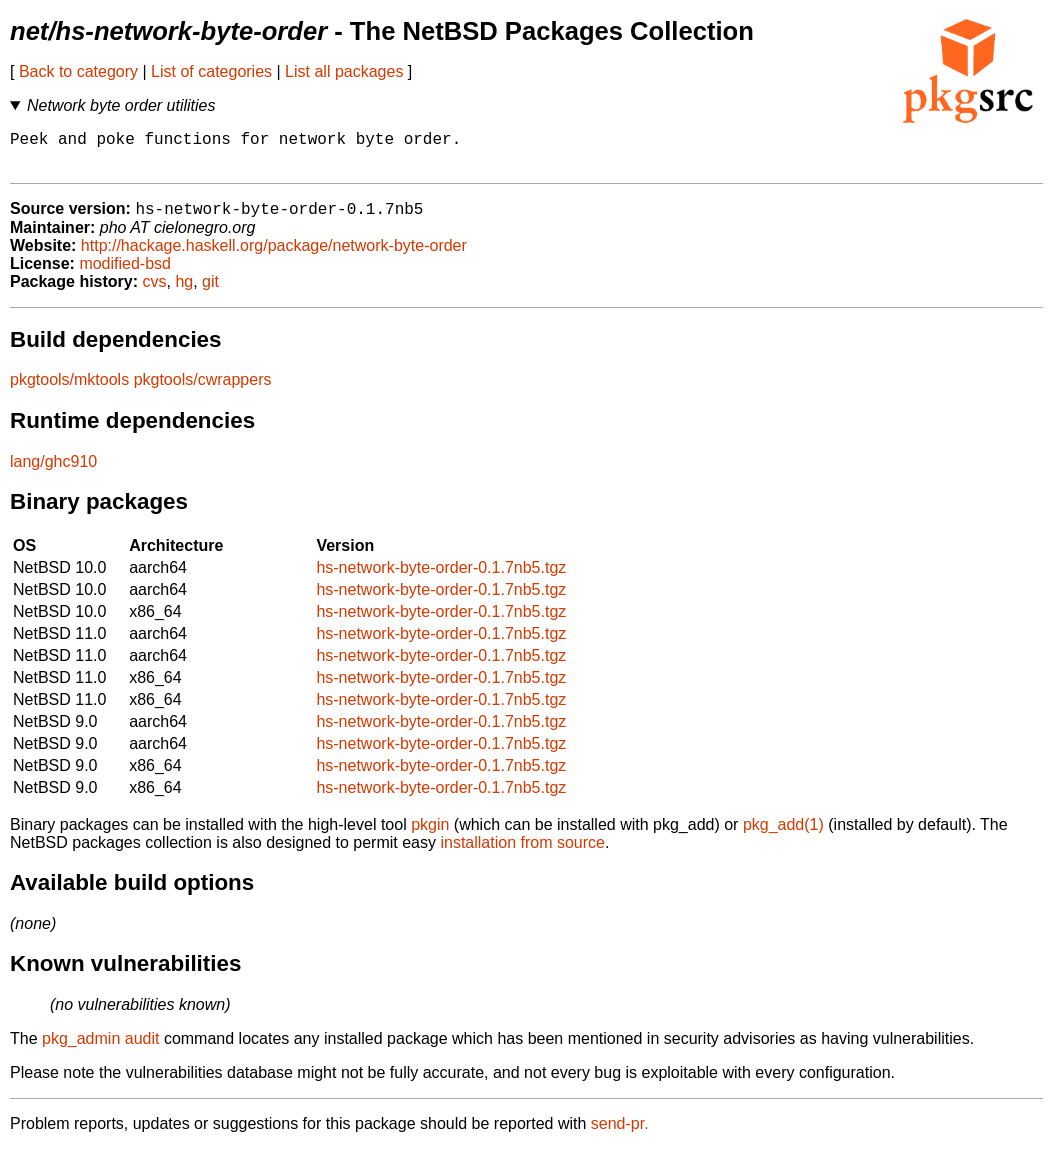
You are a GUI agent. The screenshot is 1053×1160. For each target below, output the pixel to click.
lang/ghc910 (53, 472)
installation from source (522, 853)
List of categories (211, 71)
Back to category (78, 71)
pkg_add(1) (783, 835)
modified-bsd (125, 274)
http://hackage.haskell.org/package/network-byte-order (274, 256)
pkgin (430, 835)
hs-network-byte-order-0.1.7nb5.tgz (441, 578)
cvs (155, 292)
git (210, 292)
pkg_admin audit (100, 1049)
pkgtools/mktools (69, 390)
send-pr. (620, 1134)
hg (184, 292)
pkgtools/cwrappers (203, 390)
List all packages (344, 71)
